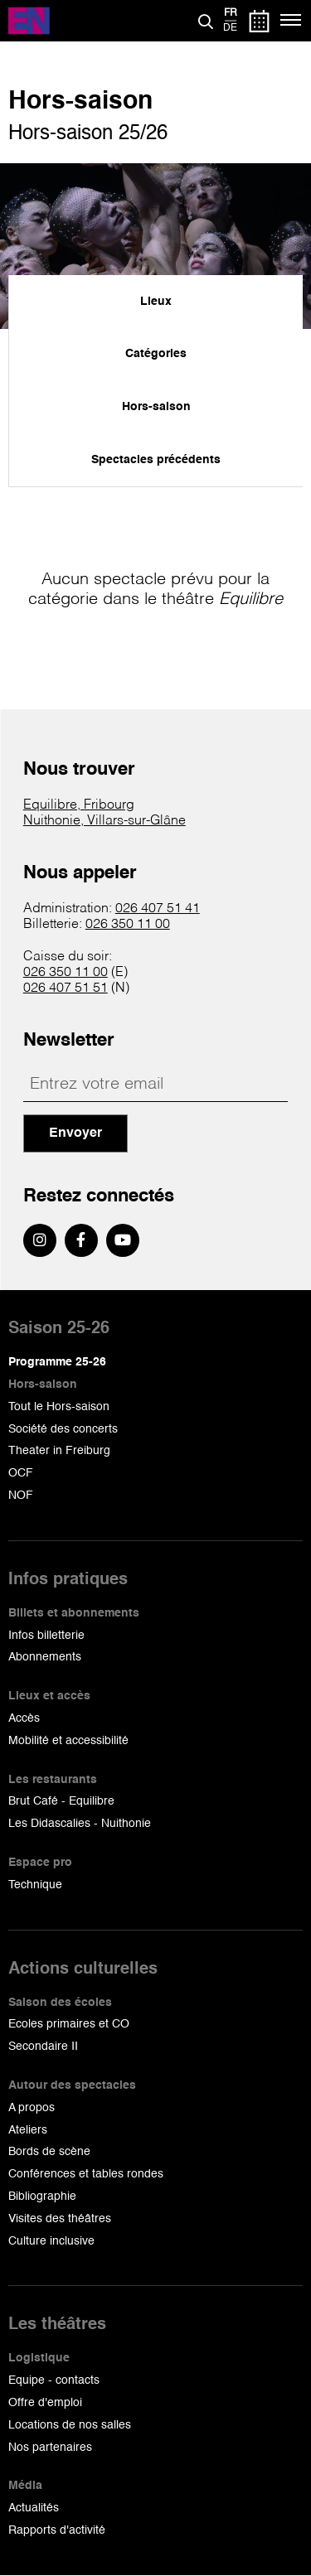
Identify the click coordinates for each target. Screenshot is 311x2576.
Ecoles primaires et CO (68, 2024)
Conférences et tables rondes (85, 2174)
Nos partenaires (50, 2447)
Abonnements (44, 1657)
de (230, 28)
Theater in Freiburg (59, 1451)
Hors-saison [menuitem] (156, 407)
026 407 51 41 (157, 909)
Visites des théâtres (59, 2219)
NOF (20, 1495)
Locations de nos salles (69, 2425)
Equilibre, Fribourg (78, 805)
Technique (35, 1885)
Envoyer (75, 1133)
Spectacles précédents (156, 460)
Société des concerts (63, 1429)
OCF (20, 1473)
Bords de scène (49, 2152)
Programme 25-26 (57, 1362)
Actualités (33, 2508)
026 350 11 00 (127, 924)
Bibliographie (42, 2196)
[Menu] (291, 20)
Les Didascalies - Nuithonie (79, 1823)
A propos (31, 2108)
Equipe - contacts (54, 2380)
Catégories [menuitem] (156, 354)
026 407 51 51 (65, 988)
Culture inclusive (51, 2241)
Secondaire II (43, 2046)
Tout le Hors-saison (58, 1407)
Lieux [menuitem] (156, 301)
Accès (24, 1718)
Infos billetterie (46, 1635)
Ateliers (27, 2130)
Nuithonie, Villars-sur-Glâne (104, 821)
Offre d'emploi (45, 2403)
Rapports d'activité (56, 2530)
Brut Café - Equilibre (61, 1801)
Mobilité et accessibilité (68, 1741)
